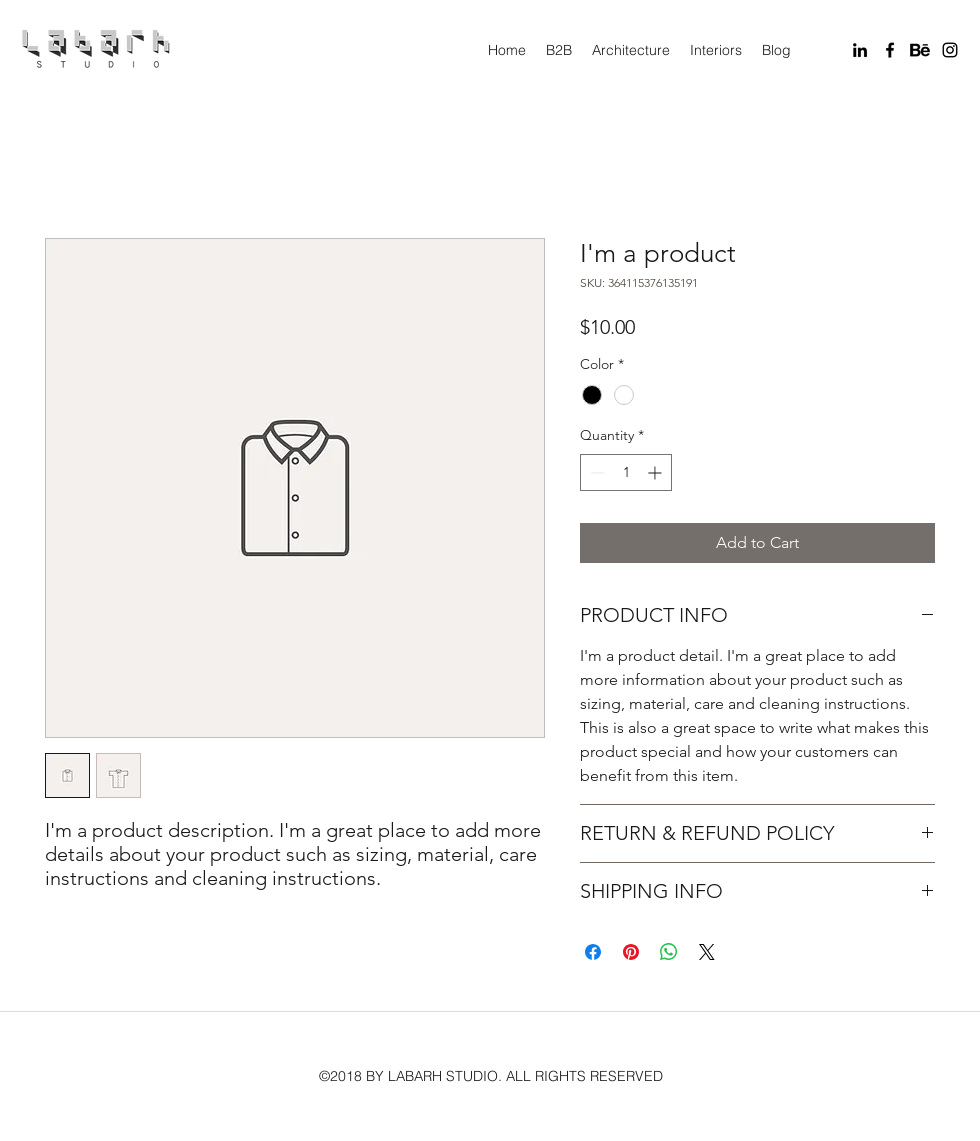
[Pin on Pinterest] (631, 952)
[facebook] (890, 50)
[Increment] (656, 472)
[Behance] (920, 50)
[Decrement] (595, 472)
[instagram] (950, 50)
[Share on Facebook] (593, 952)
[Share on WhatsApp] (669, 952)
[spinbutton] (626, 472)
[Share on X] (707, 952)
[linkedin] (860, 50)
